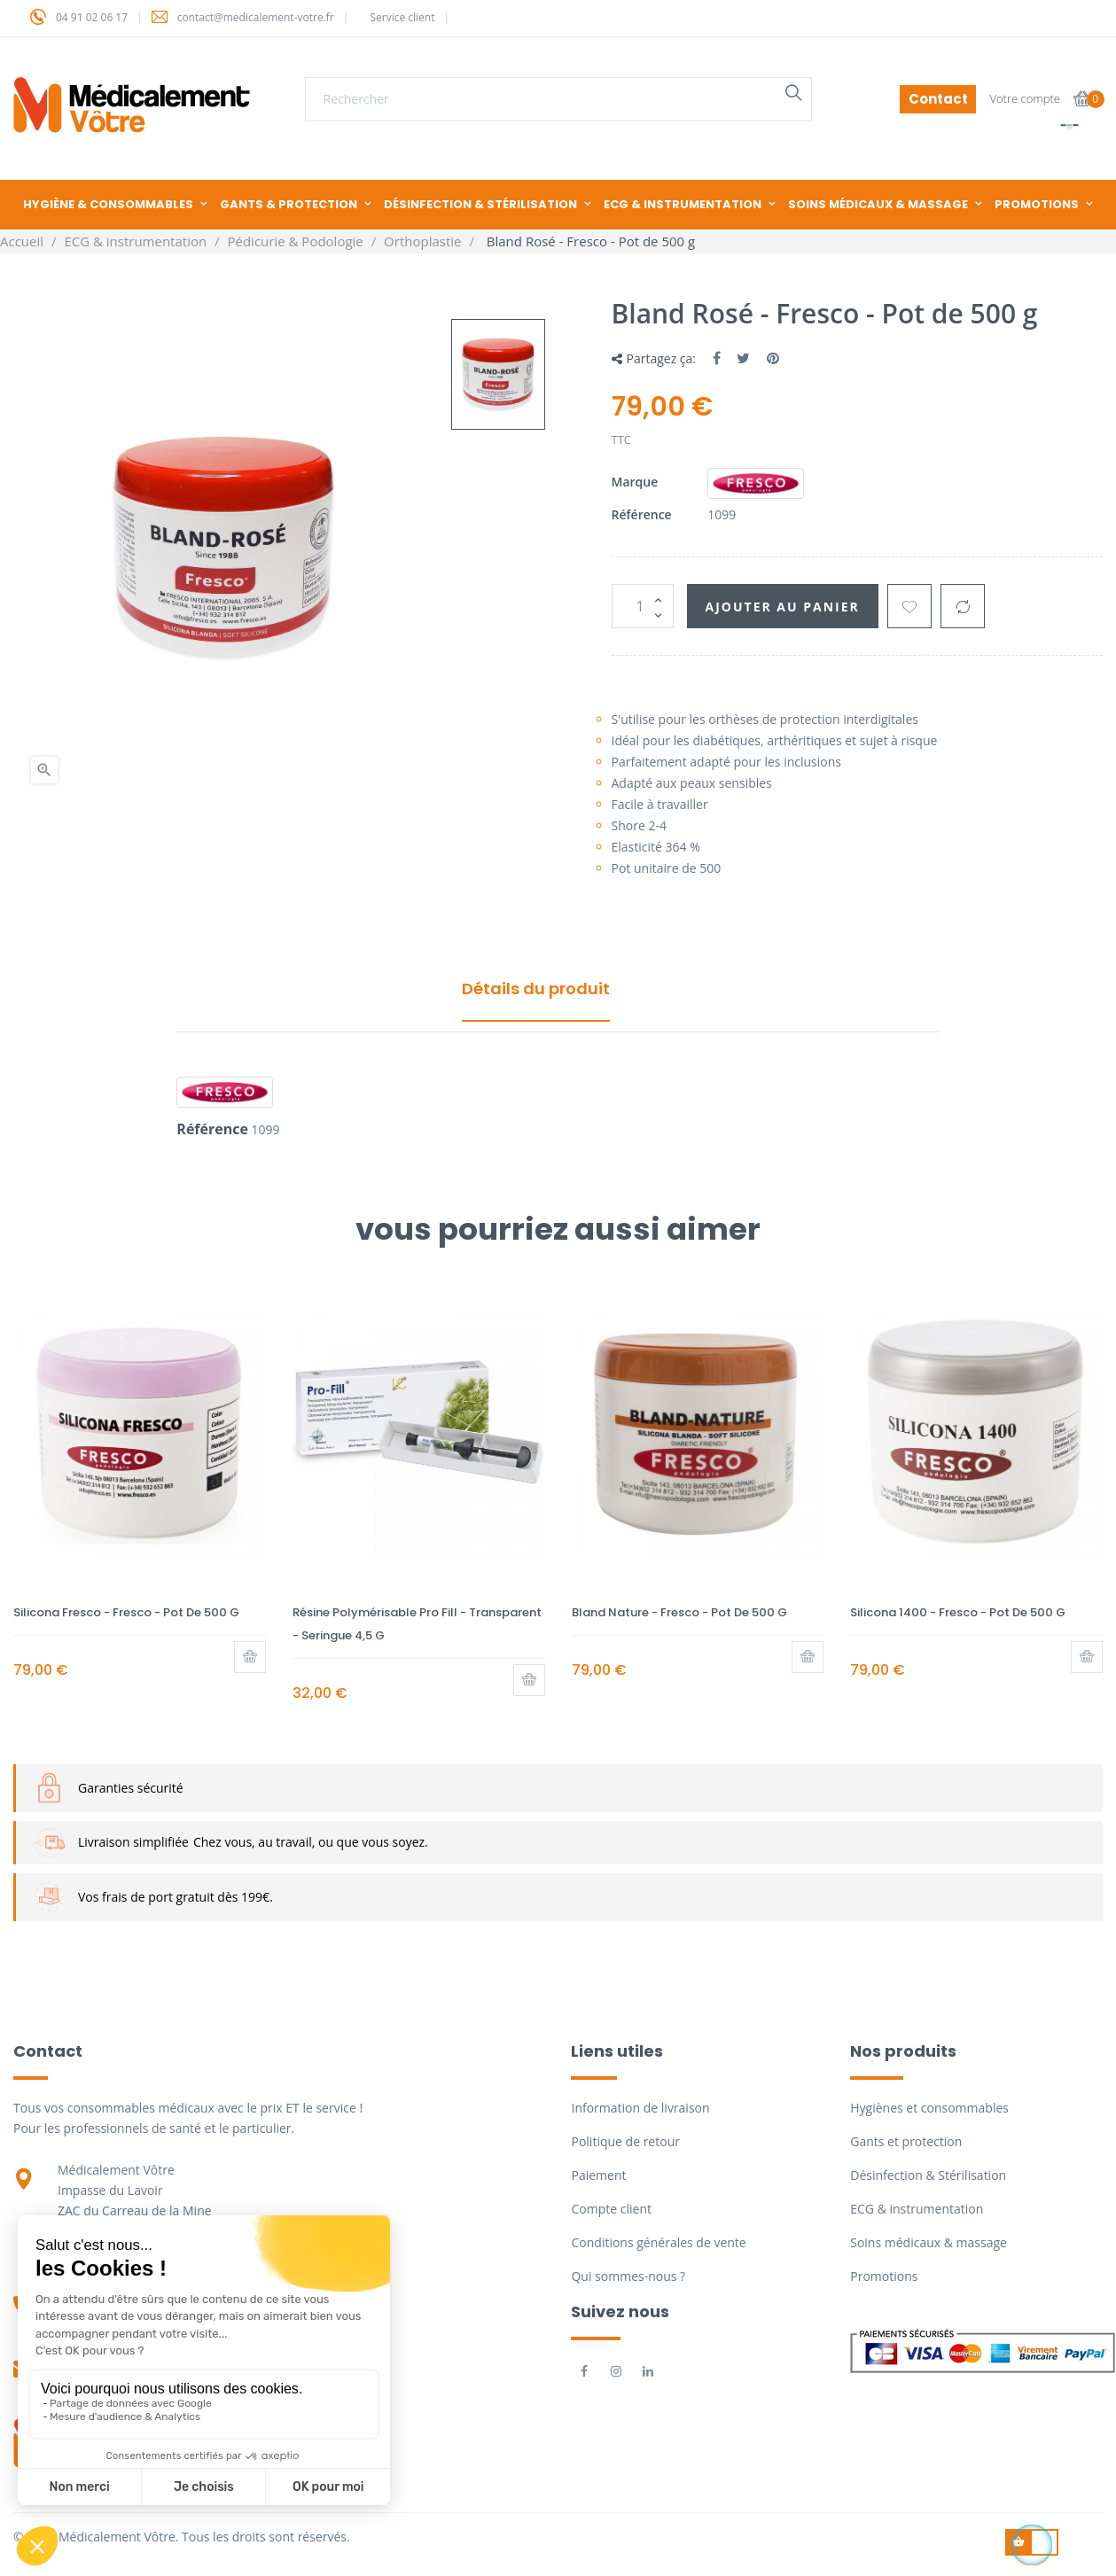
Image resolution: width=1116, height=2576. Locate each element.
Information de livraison (640, 2107)
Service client (402, 17)
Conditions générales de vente (658, 2242)
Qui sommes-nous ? (628, 2276)
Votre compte (1024, 98)
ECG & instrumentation (916, 2208)
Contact (938, 98)
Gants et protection (906, 2141)
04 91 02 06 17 (92, 17)
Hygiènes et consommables (929, 2107)
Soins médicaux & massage (928, 2242)
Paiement (598, 2175)
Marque (635, 481)
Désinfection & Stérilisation (928, 2175)
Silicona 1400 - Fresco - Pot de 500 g (957, 1612)
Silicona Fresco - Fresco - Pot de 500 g (126, 1612)
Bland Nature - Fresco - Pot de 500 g (679, 1612)
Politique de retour (625, 2141)
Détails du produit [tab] (536, 988)
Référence (642, 514)
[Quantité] (643, 606)
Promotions (883, 2276)
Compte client (611, 2208)
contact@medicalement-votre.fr (255, 17)
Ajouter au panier (783, 606)
